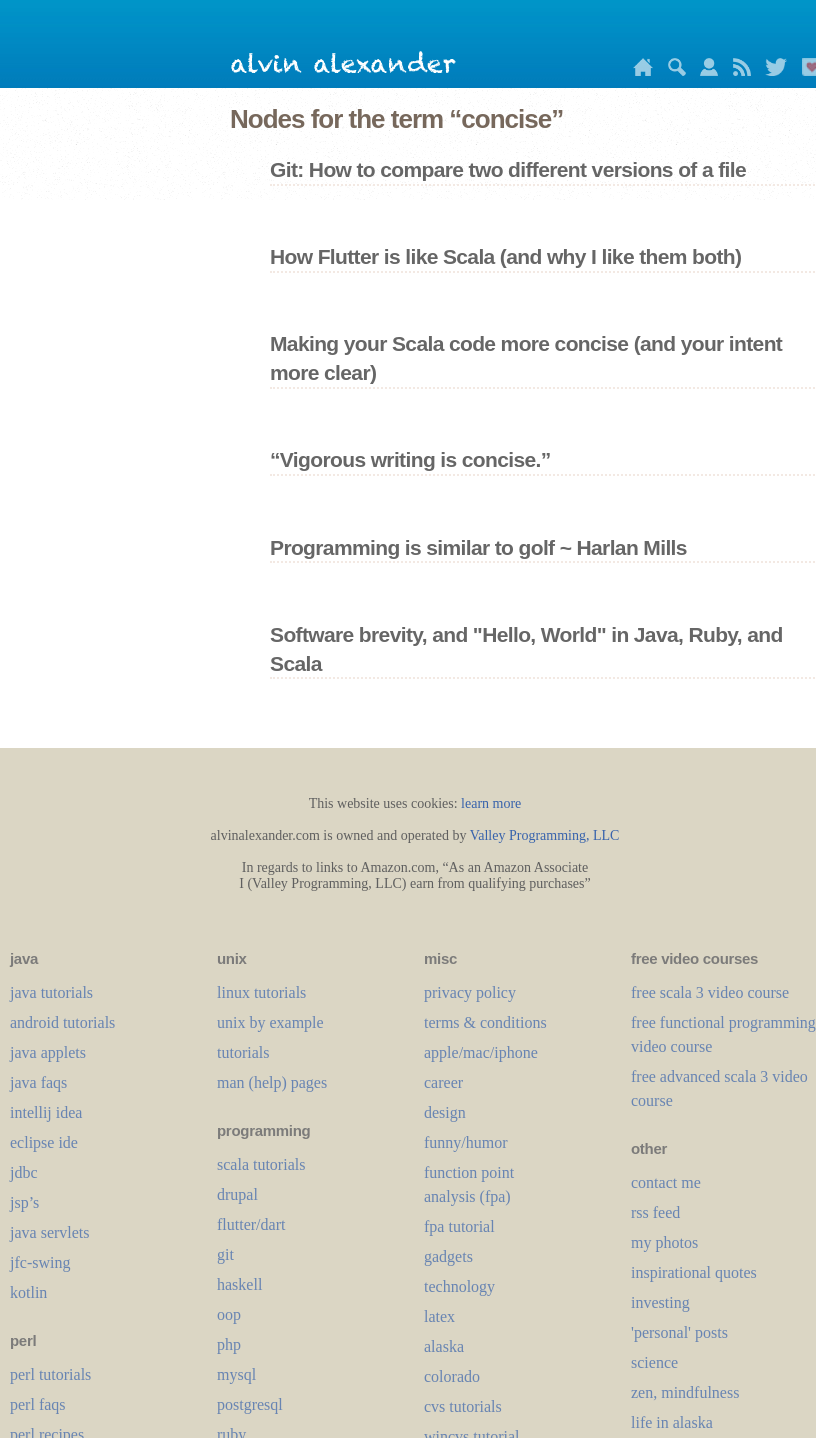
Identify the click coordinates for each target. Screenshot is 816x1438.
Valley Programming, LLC (545, 835)
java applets (48, 1052)
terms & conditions (485, 1022)
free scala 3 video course (710, 992)
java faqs (38, 1082)
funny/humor (466, 1142)
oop (229, 1314)
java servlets (50, 1232)
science (654, 1362)
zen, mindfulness (685, 1392)
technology (459, 1286)
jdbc (24, 1172)
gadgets (448, 1256)
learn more (491, 803)
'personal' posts (679, 1332)
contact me (666, 1182)
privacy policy (470, 992)
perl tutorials (50, 1374)
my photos (664, 1242)
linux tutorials (261, 992)
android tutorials (62, 1022)
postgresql (250, 1404)
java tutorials (51, 992)
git (225, 1254)
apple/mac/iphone (481, 1052)
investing (660, 1302)
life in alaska (672, 1422)
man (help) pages (272, 1082)
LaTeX (439, 1316)
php (229, 1344)
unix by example (270, 1022)
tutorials (243, 1052)
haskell (239, 1284)
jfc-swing (40, 1262)
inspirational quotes (694, 1272)
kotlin (28, 1292)
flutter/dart (251, 1224)
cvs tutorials (463, 1406)
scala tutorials (261, 1164)
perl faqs (38, 1404)
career (443, 1082)
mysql (236, 1374)
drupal (237, 1194)
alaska (444, 1346)
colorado (452, 1376)
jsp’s (24, 1202)
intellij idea (46, 1112)
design (445, 1112)
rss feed (655, 1212)
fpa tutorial (459, 1226)
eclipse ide (44, 1142)
